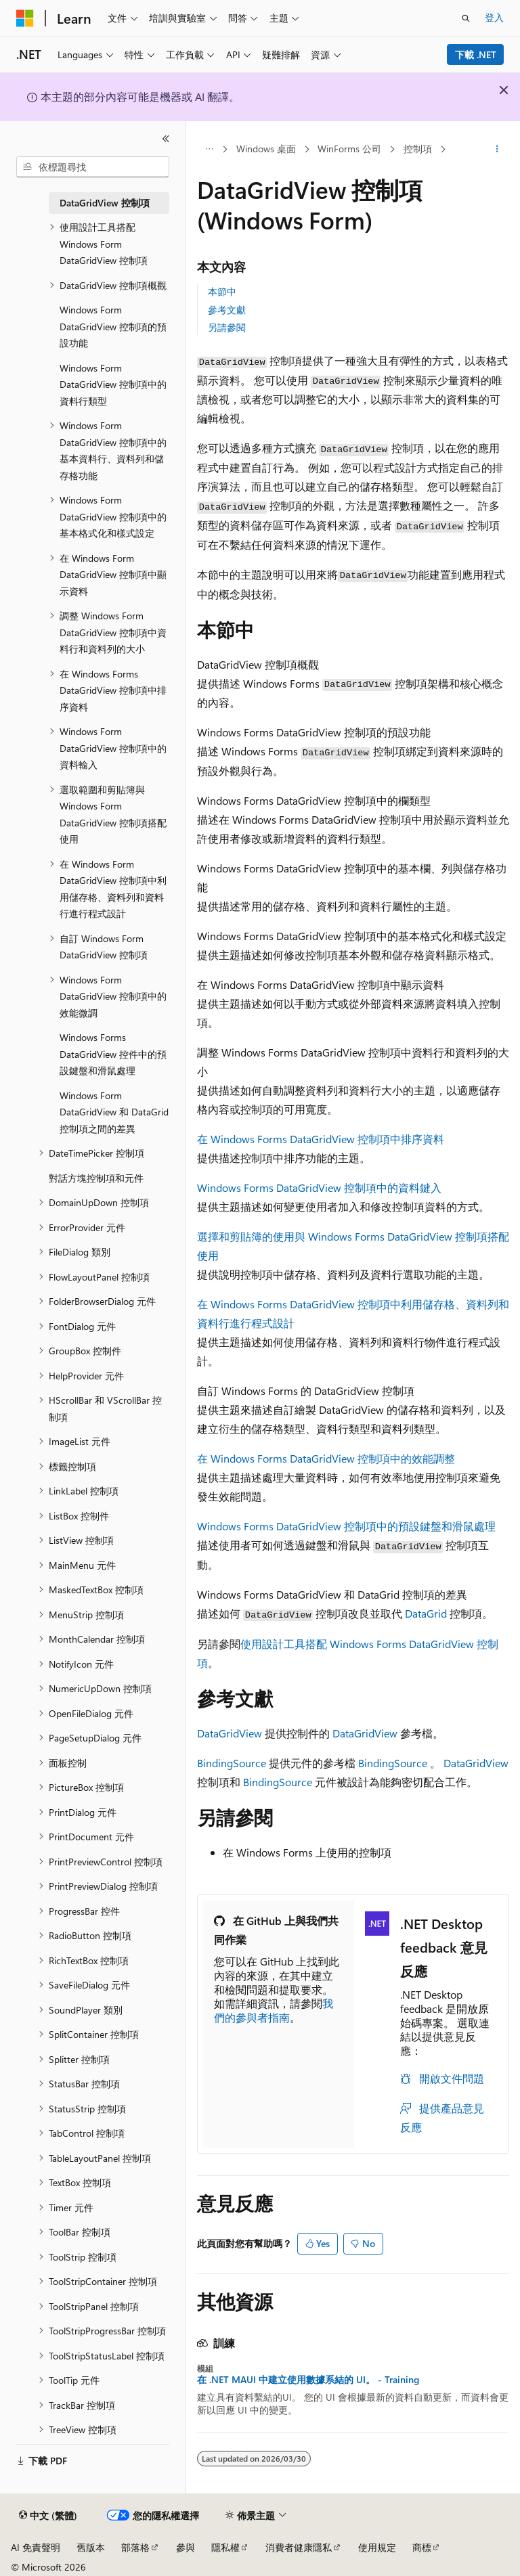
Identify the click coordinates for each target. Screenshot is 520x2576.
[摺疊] (166, 139)
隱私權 (225, 2547)
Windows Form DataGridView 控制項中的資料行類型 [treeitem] (113, 384)
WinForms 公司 (349, 148)
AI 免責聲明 (35, 2547)
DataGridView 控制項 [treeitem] (105, 202)
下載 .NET (475, 54)
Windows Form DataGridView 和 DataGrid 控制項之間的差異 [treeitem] (114, 1112)
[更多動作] (497, 149)
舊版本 (91, 2547)
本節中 (222, 291)
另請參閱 (227, 327)
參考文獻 (227, 309)
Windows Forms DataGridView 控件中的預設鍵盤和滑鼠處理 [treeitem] (113, 1054)
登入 (494, 17)
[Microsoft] (25, 18)
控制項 (418, 148)
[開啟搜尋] (465, 18)
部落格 (135, 2547)
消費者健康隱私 (298, 2547)
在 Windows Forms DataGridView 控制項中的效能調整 (326, 1458)
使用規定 (377, 2547)
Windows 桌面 (266, 148)
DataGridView (229, 1733)
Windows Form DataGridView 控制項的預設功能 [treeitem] (113, 326)
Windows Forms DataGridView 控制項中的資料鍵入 (319, 1187)
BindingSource (231, 1763)
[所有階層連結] (209, 149)
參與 (185, 2547)
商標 (421, 2547)
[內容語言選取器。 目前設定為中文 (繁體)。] (48, 2516)
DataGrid (426, 1613)
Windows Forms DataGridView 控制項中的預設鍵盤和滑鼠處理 (346, 1526)
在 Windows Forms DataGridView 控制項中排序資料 (320, 1139)
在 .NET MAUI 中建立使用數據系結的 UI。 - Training (308, 2380)
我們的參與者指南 (273, 2010)
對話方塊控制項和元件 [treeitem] (96, 1178)
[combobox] (92, 167)
